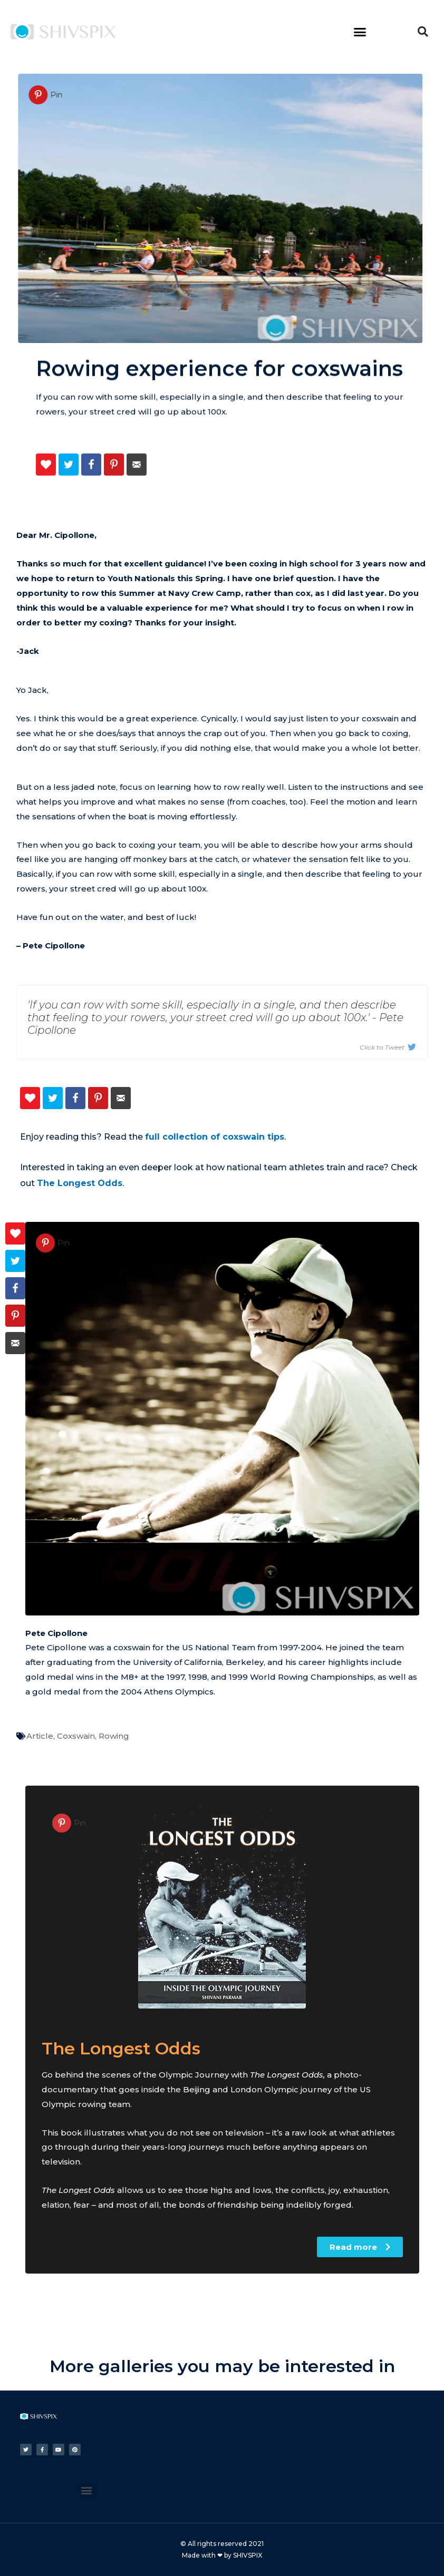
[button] (360, 32)
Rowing (114, 1736)
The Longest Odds (79, 1183)
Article (39, 1736)
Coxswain (76, 1736)
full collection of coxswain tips (214, 1137)
